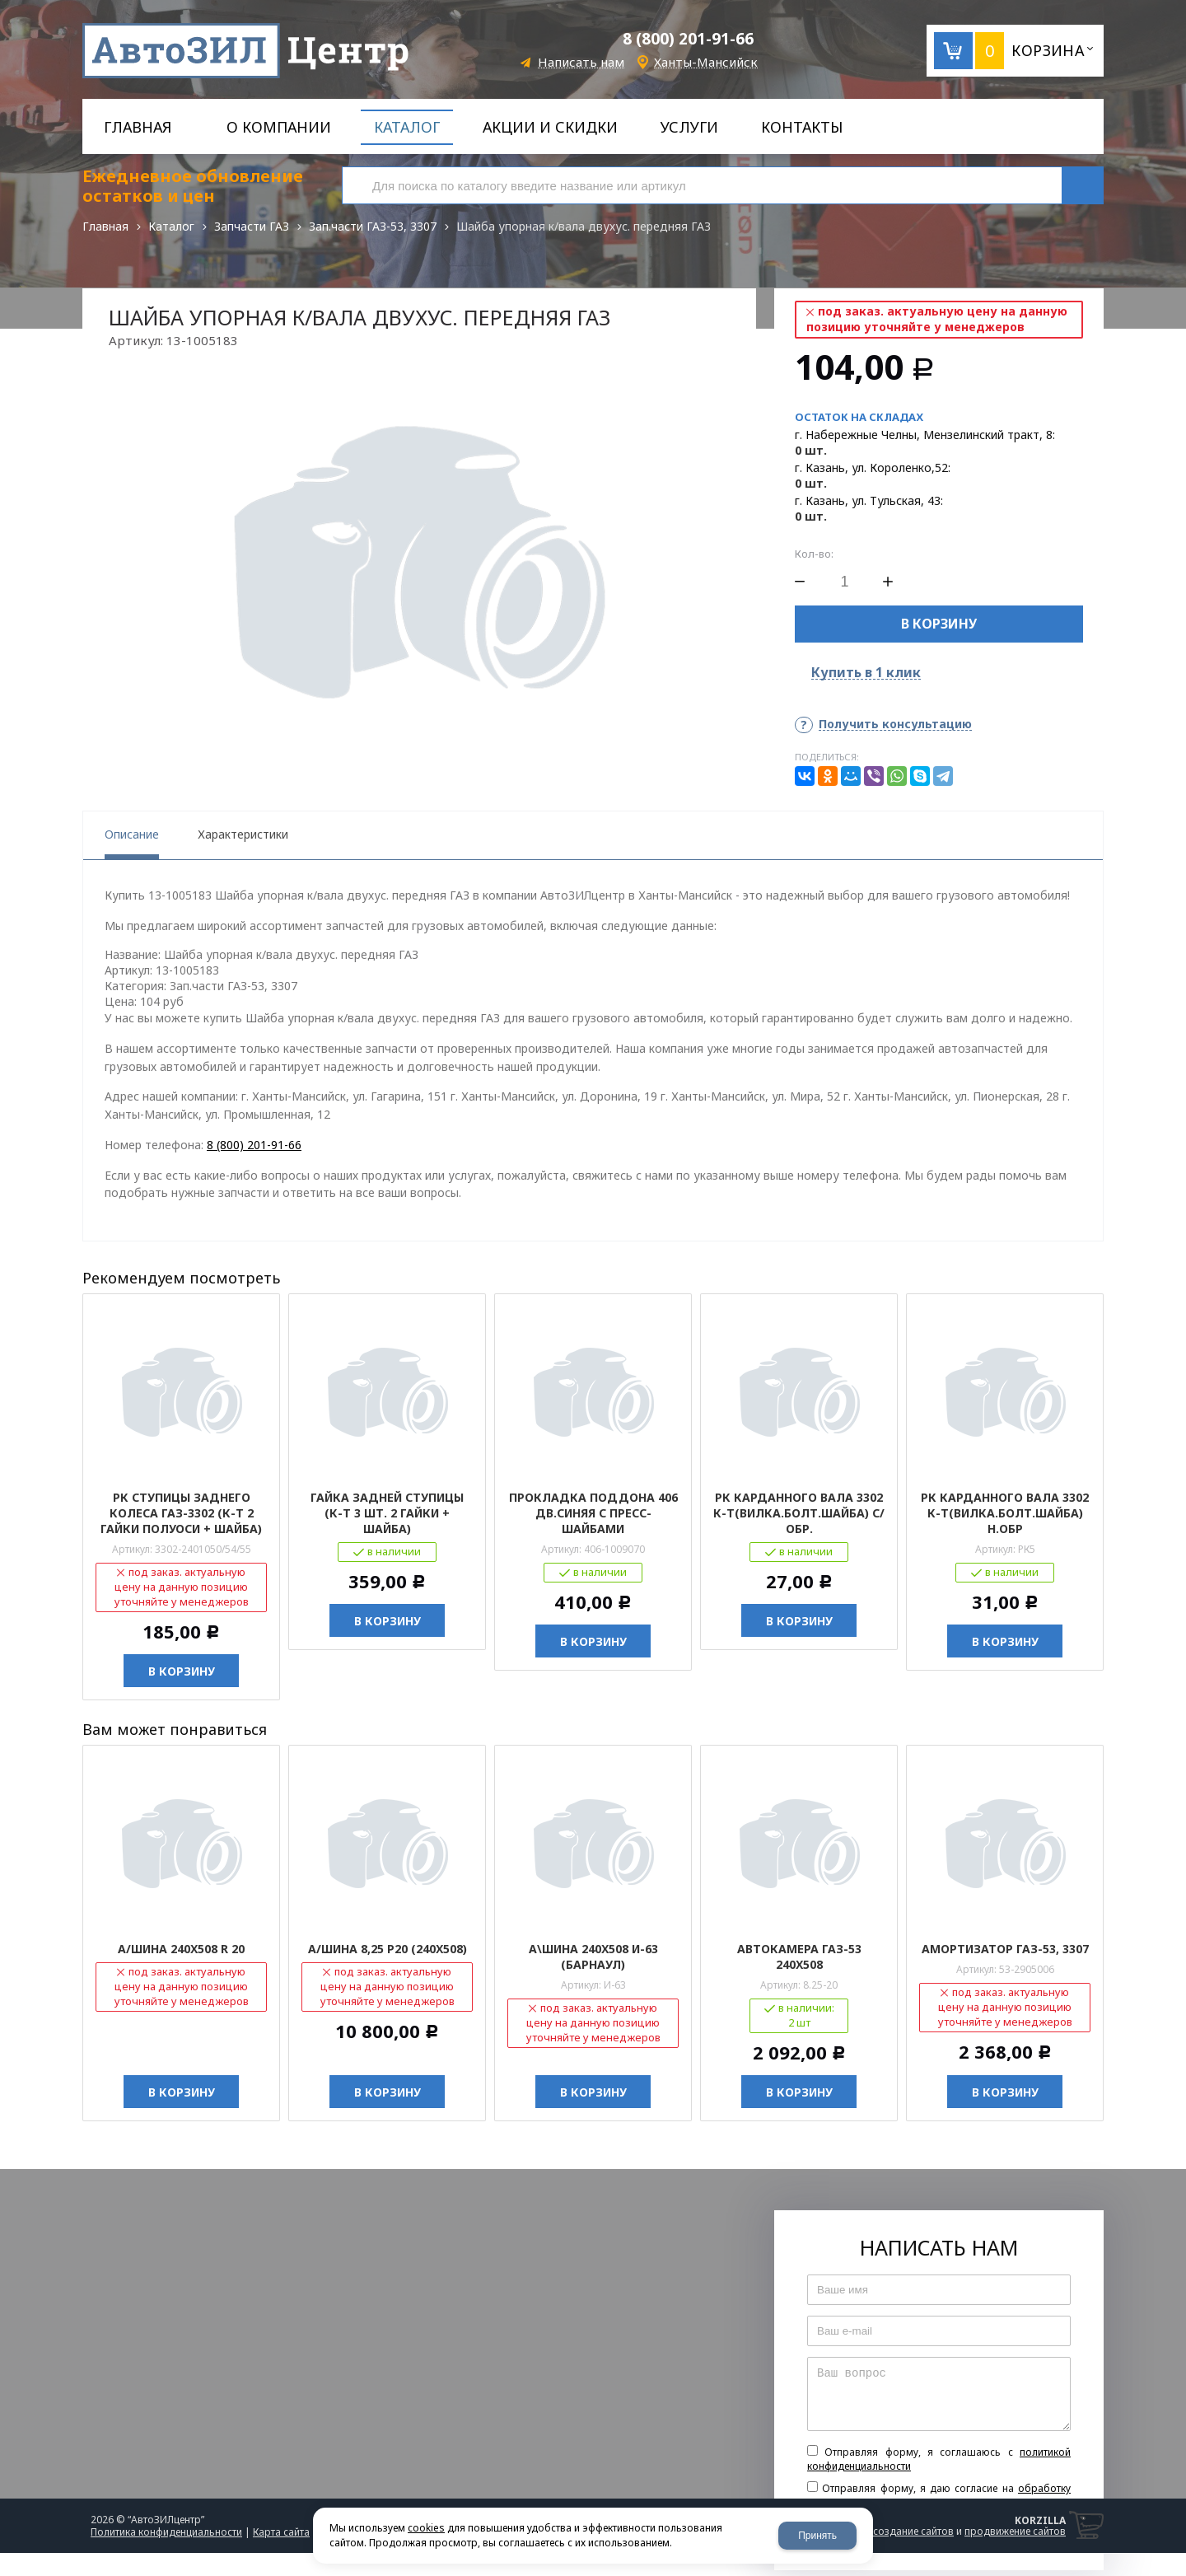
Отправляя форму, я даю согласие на (939, 2495)
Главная (105, 226)
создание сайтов (913, 2531)
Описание (132, 834)
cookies (426, 2528)
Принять (817, 2535)
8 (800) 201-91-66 (688, 38)
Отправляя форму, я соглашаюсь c (939, 2459)
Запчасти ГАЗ (251, 226)
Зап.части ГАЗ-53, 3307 (373, 226)
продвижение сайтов (1015, 2531)
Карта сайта (281, 2532)
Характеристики (243, 834)
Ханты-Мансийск (706, 62)
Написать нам (581, 62)
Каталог (171, 226)
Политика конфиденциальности (166, 2532)
